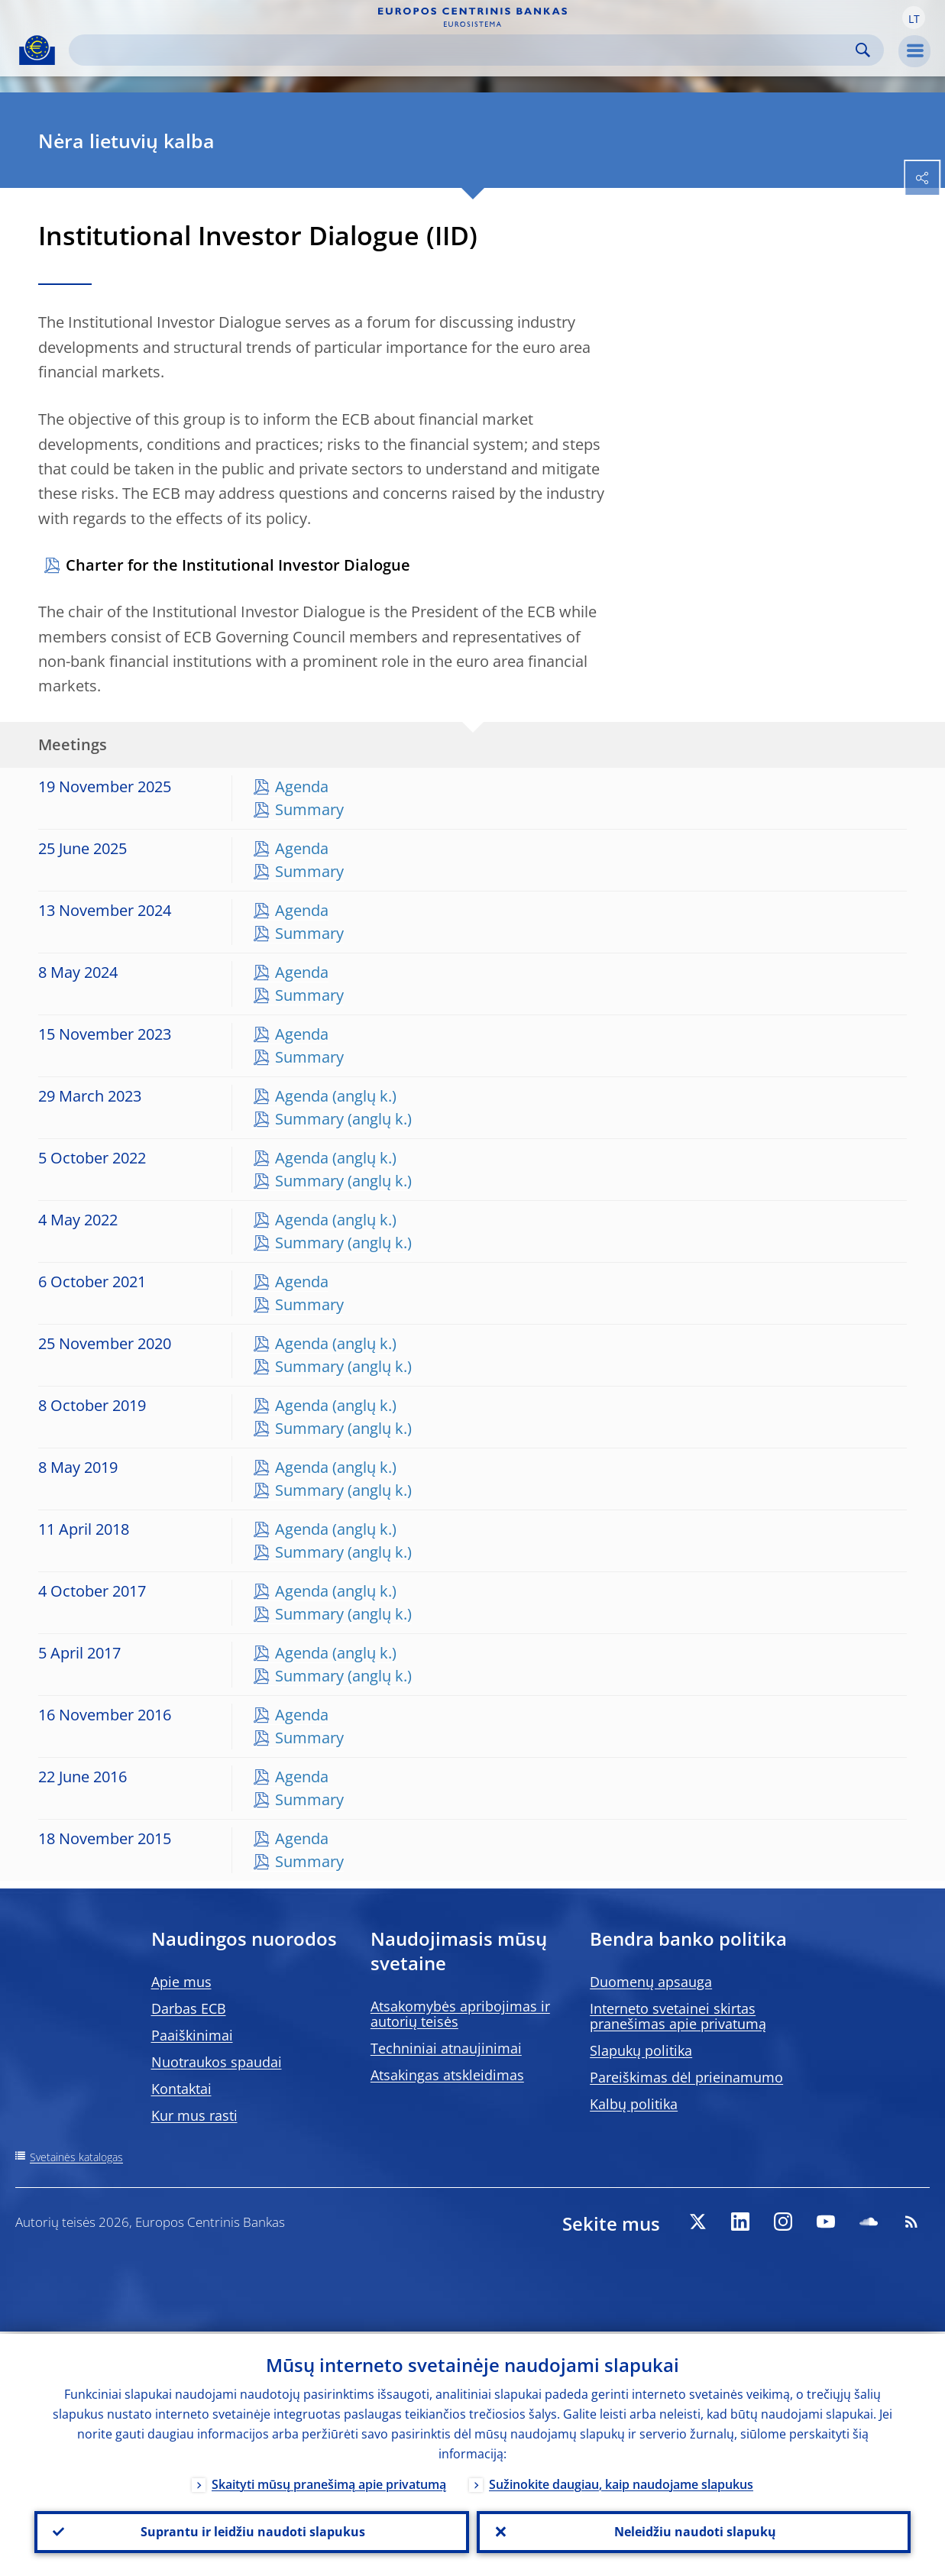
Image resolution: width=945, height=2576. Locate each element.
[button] (913, 17)
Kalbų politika (634, 2104)
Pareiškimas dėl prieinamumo (686, 2077)
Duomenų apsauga (651, 1981)
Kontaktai (181, 2088)
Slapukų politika (641, 2050)
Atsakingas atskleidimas (447, 2075)
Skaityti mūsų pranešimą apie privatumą (329, 2482)
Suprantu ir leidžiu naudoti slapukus (251, 2531)
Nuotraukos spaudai (216, 2062)
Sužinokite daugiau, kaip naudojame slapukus (621, 2482)
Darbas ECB (188, 2008)
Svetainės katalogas (76, 2157)
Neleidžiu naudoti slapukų (694, 2531)
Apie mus (181, 1981)
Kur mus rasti (194, 2115)
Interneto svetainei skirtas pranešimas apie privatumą (678, 2016)
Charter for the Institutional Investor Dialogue (238, 565)
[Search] (464, 50)
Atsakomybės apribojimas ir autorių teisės (460, 2014)
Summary (309, 809)
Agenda (301, 786)
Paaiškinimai (192, 2035)
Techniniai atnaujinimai (446, 2048)
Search (862, 50)
